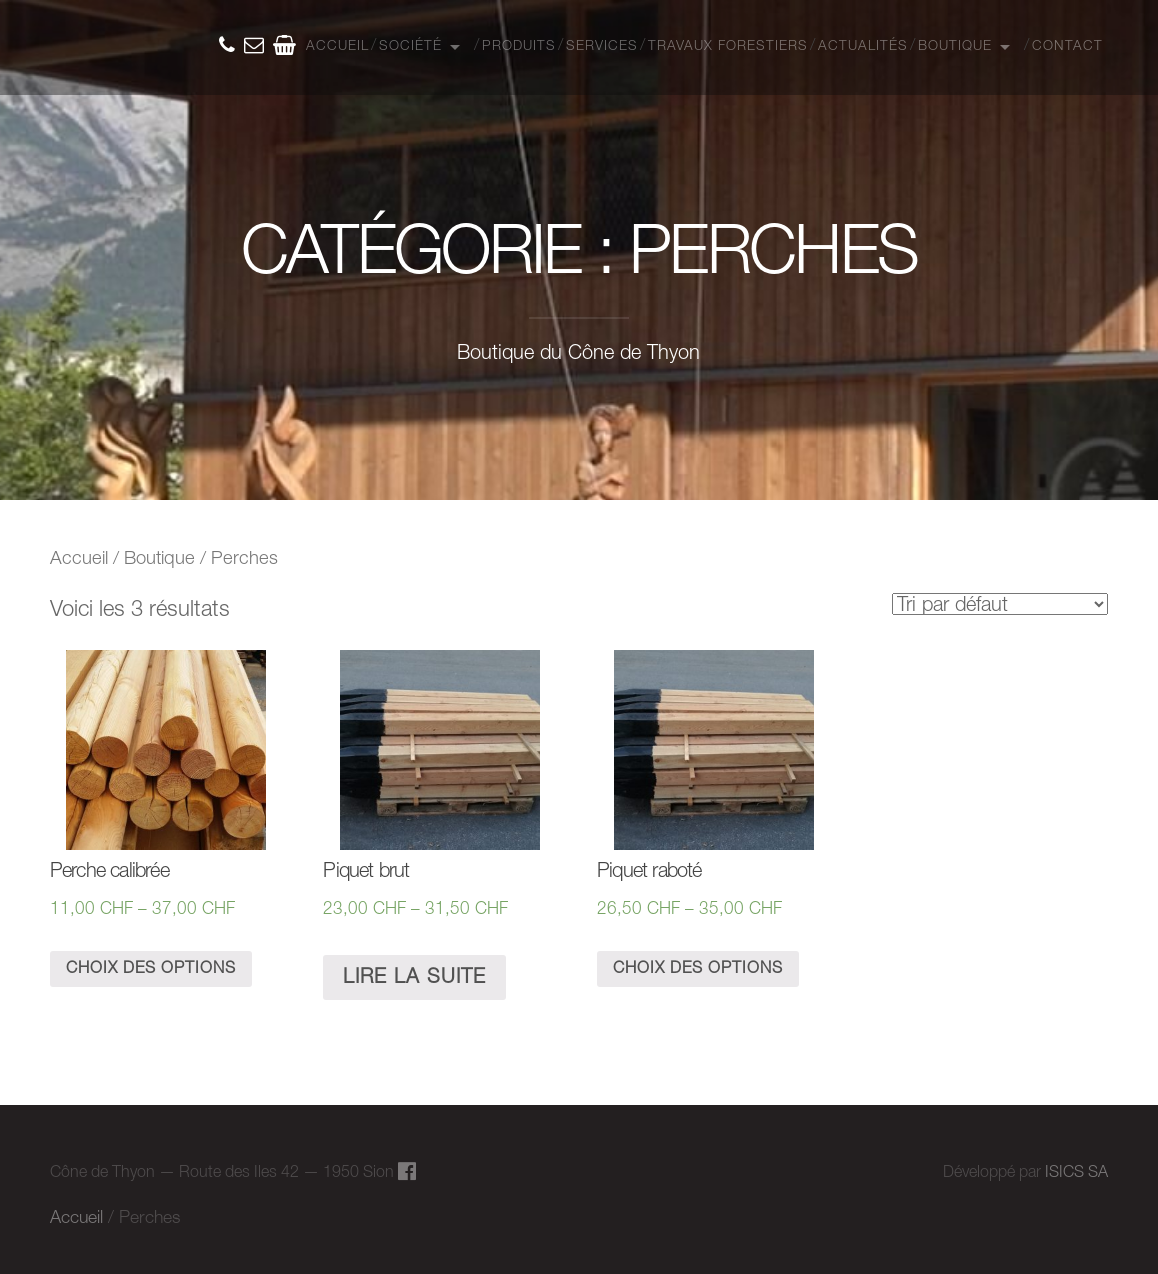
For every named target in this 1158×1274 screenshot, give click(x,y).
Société (410, 46)
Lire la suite (414, 978)
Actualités (863, 46)
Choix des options (151, 969)
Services (602, 46)
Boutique (955, 46)
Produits (519, 46)
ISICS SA (1076, 1173)
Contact (1067, 46)
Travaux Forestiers (728, 46)
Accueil (337, 46)
